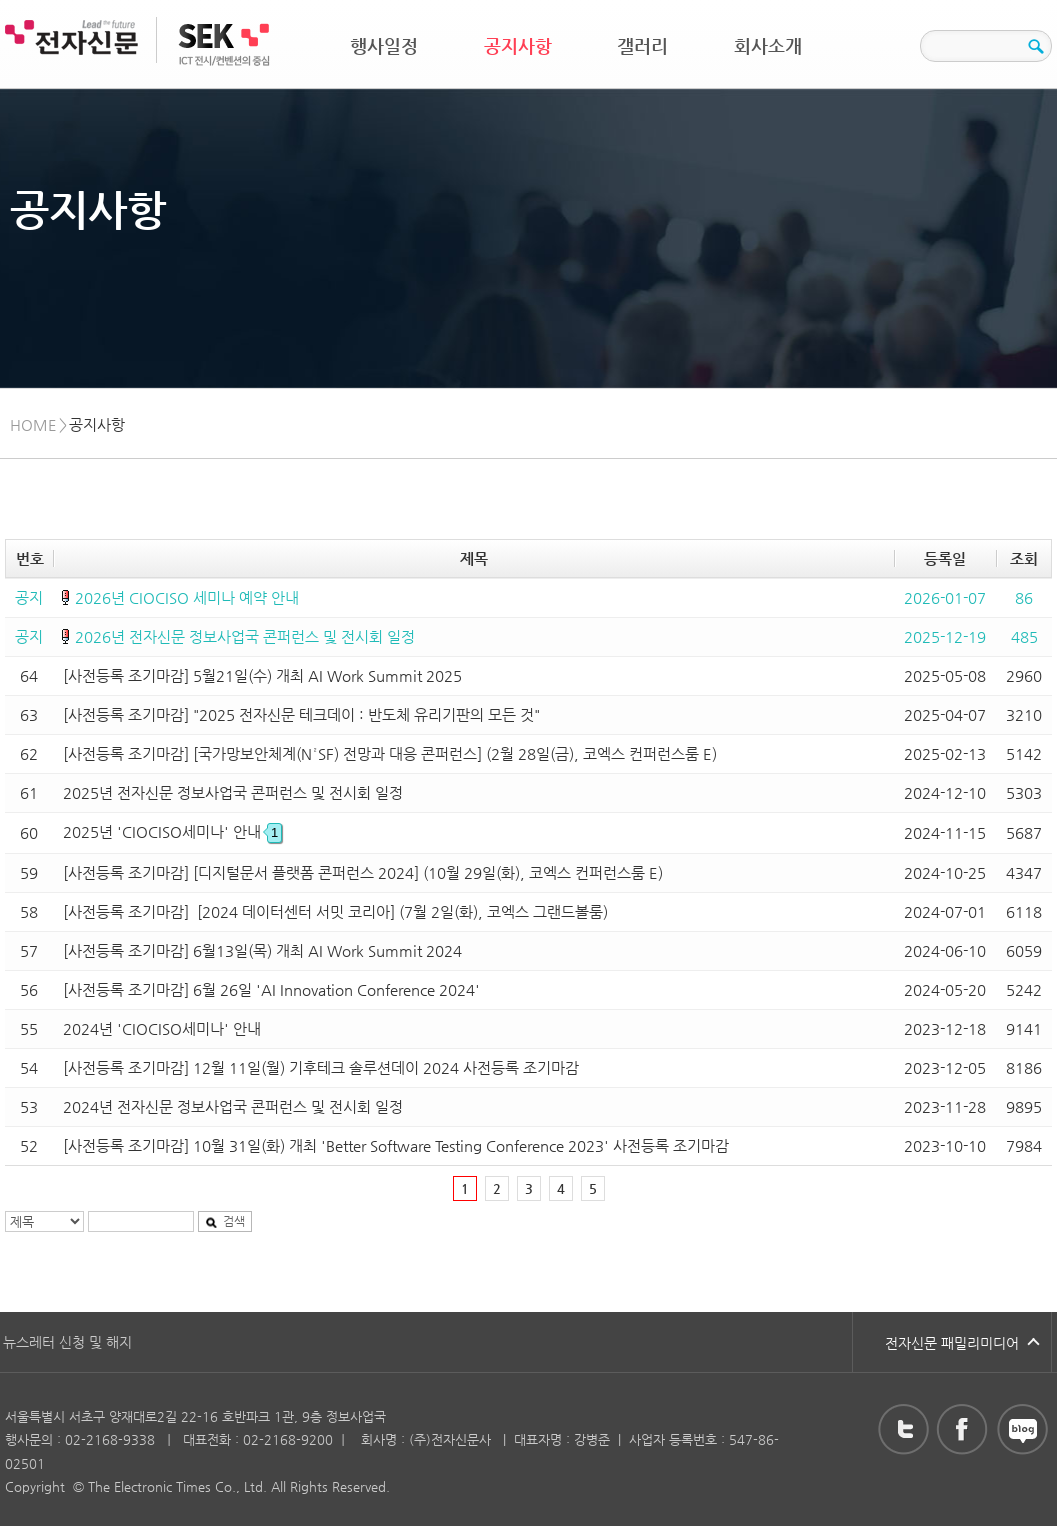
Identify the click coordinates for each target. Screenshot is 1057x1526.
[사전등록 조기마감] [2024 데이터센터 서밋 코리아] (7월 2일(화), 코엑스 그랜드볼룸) (335, 911)
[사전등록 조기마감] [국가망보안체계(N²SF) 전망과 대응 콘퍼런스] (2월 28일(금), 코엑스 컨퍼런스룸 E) (390, 753)
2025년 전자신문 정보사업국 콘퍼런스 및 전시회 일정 (233, 792)
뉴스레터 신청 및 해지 (67, 1342)
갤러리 (642, 45)
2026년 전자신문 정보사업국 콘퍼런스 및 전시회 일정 (245, 636)
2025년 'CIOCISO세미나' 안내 (172, 831)
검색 (225, 1221)
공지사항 (518, 45)
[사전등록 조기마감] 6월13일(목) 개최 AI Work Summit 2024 (262, 950)
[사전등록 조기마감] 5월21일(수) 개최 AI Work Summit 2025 (262, 675)
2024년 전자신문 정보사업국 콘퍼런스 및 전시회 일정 (233, 1106)
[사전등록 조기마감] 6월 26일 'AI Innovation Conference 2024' (271, 989)
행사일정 (384, 45)
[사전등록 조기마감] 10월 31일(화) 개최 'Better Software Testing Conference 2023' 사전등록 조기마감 (396, 1145)
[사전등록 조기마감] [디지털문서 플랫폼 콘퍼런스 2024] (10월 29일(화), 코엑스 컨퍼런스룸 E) (363, 872)
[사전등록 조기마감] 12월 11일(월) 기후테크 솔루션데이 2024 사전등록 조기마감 (321, 1067)
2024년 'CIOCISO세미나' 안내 (162, 1028)
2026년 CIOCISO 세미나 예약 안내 (187, 597)
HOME (33, 424)
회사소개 (768, 45)
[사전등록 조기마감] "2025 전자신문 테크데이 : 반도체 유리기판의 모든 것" (301, 714)
